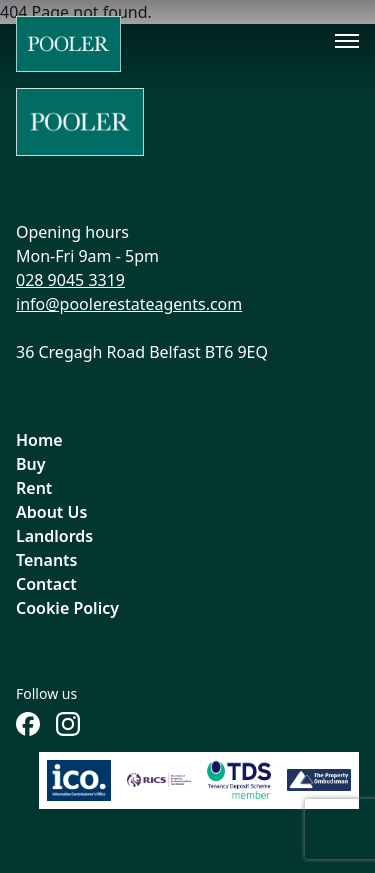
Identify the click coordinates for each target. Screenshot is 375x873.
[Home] (68, 44)
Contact (46, 584)
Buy (31, 464)
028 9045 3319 (70, 280)
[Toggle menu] (347, 41)
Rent (34, 488)
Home (39, 440)
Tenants (47, 560)
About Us (51, 512)
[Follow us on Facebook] (28, 724)
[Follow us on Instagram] (68, 724)
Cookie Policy (67, 608)
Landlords (54, 536)
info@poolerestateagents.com (129, 304)
